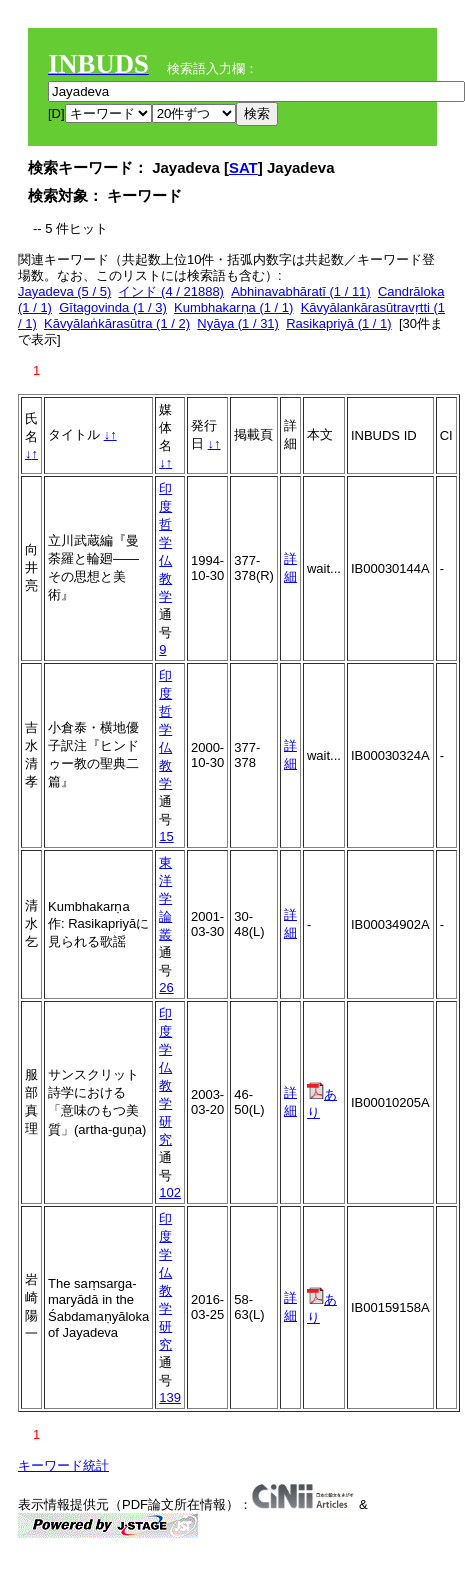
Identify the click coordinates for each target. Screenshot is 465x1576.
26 (166, 987)
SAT (243, 167)
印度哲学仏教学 (165, 542)
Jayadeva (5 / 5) (64, 291)
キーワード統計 (63, 1465)
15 (166, 836)
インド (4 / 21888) (171, 291)
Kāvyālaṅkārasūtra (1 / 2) (117, 323)
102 (170, 1192)
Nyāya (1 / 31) (238, 323)
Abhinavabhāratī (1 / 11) (300, 291)
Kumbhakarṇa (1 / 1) (233, 307)
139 (170, 1397)
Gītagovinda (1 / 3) (113, 307)
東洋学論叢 (165, 898)
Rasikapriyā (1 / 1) (338, 323)
